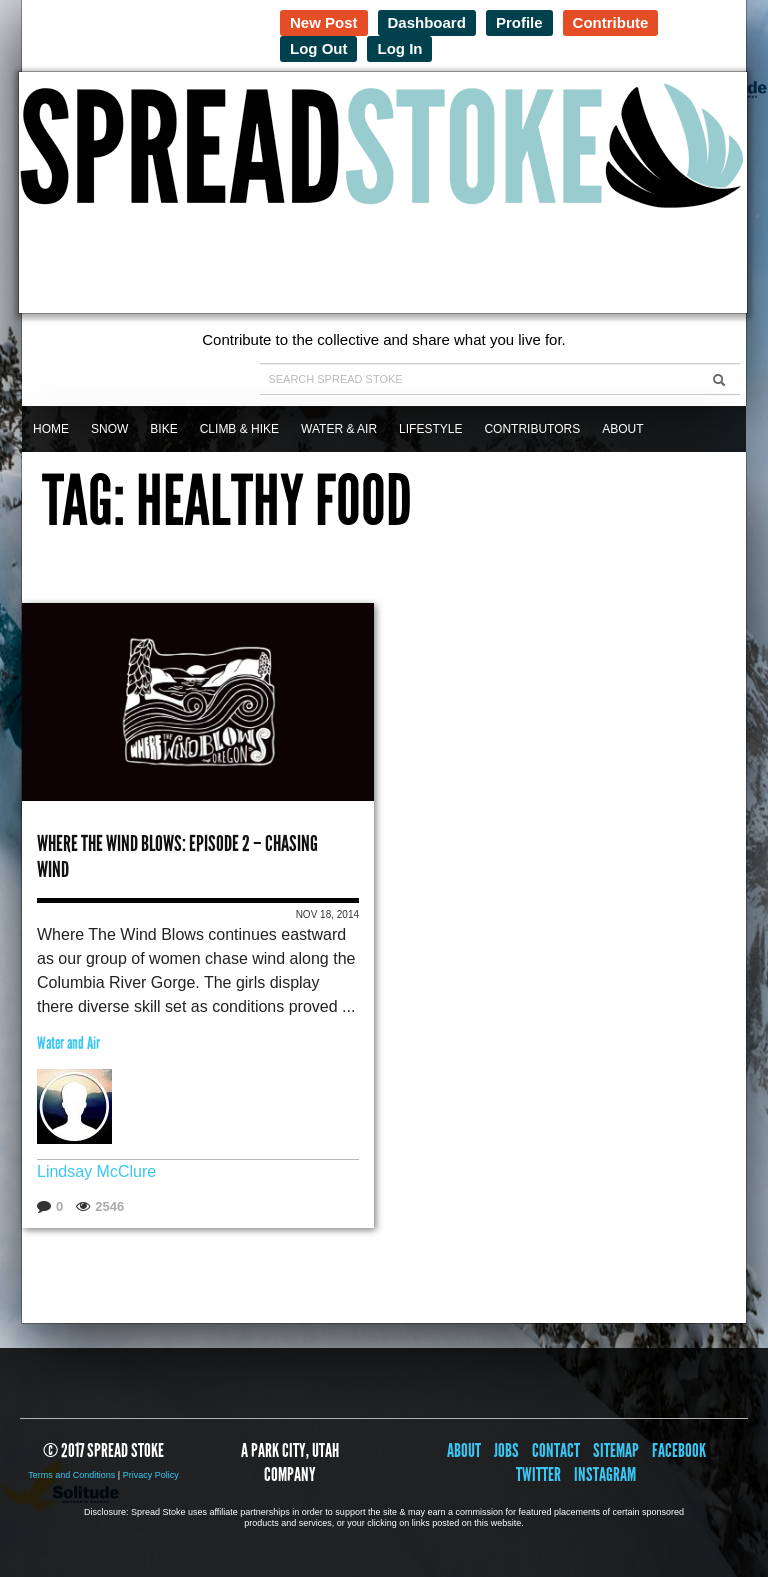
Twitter (538, 1474)
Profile (519, 22)
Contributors (532, 429)
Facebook (679, 1450)
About (622, 429)
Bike (163, 429)
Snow (109, 429)
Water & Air (339, 429)
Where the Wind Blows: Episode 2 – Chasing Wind (177, 856)
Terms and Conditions (71, 1475)
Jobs (506, 1450)
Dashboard (427, 22)
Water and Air (68, 1043)
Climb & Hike (239, 429)
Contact (556, 1450)
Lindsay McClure (96, 1171)
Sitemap (616, 1450)
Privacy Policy (151, 1475)
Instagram (605, 1474)
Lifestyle (430, 429)
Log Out (318, 48)
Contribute (611, 22)
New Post (324, 22)
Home (51, 429)
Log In (399, 48)
